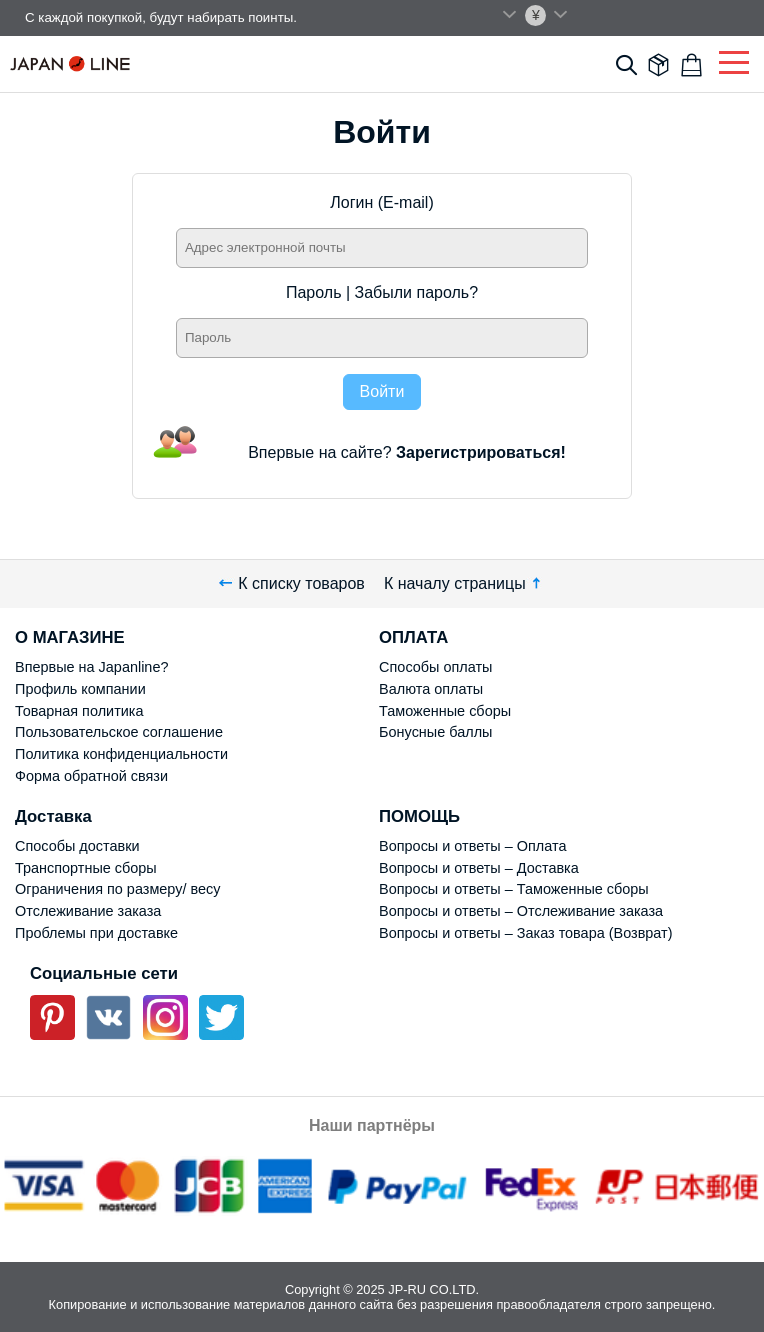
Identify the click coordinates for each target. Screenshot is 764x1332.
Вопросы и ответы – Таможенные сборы (514, 889)
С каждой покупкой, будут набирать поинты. (161, 17)
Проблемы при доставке (96, 933)
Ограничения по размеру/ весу (117, 889)
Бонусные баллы (435, 732)
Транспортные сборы (86, 868)
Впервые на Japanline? (91, 667)
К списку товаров (292, 583)
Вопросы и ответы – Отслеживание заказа (521, 911)
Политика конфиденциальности (121, 754)
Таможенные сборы (445, 711)
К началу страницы (464, 583)
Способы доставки (77, 846)
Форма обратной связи (91, 776)
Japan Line (70, 63)
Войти (382, 391)
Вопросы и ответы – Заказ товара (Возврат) (525, 933)
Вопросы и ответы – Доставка (479, 868)
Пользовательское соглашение (119, 732)
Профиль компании (80, 689)
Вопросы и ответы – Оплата (472, 846)
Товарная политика (79, 711)
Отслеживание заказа (88, 911)
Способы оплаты (435, 667)
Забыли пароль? (417, 292)
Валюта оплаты (431, 689)
